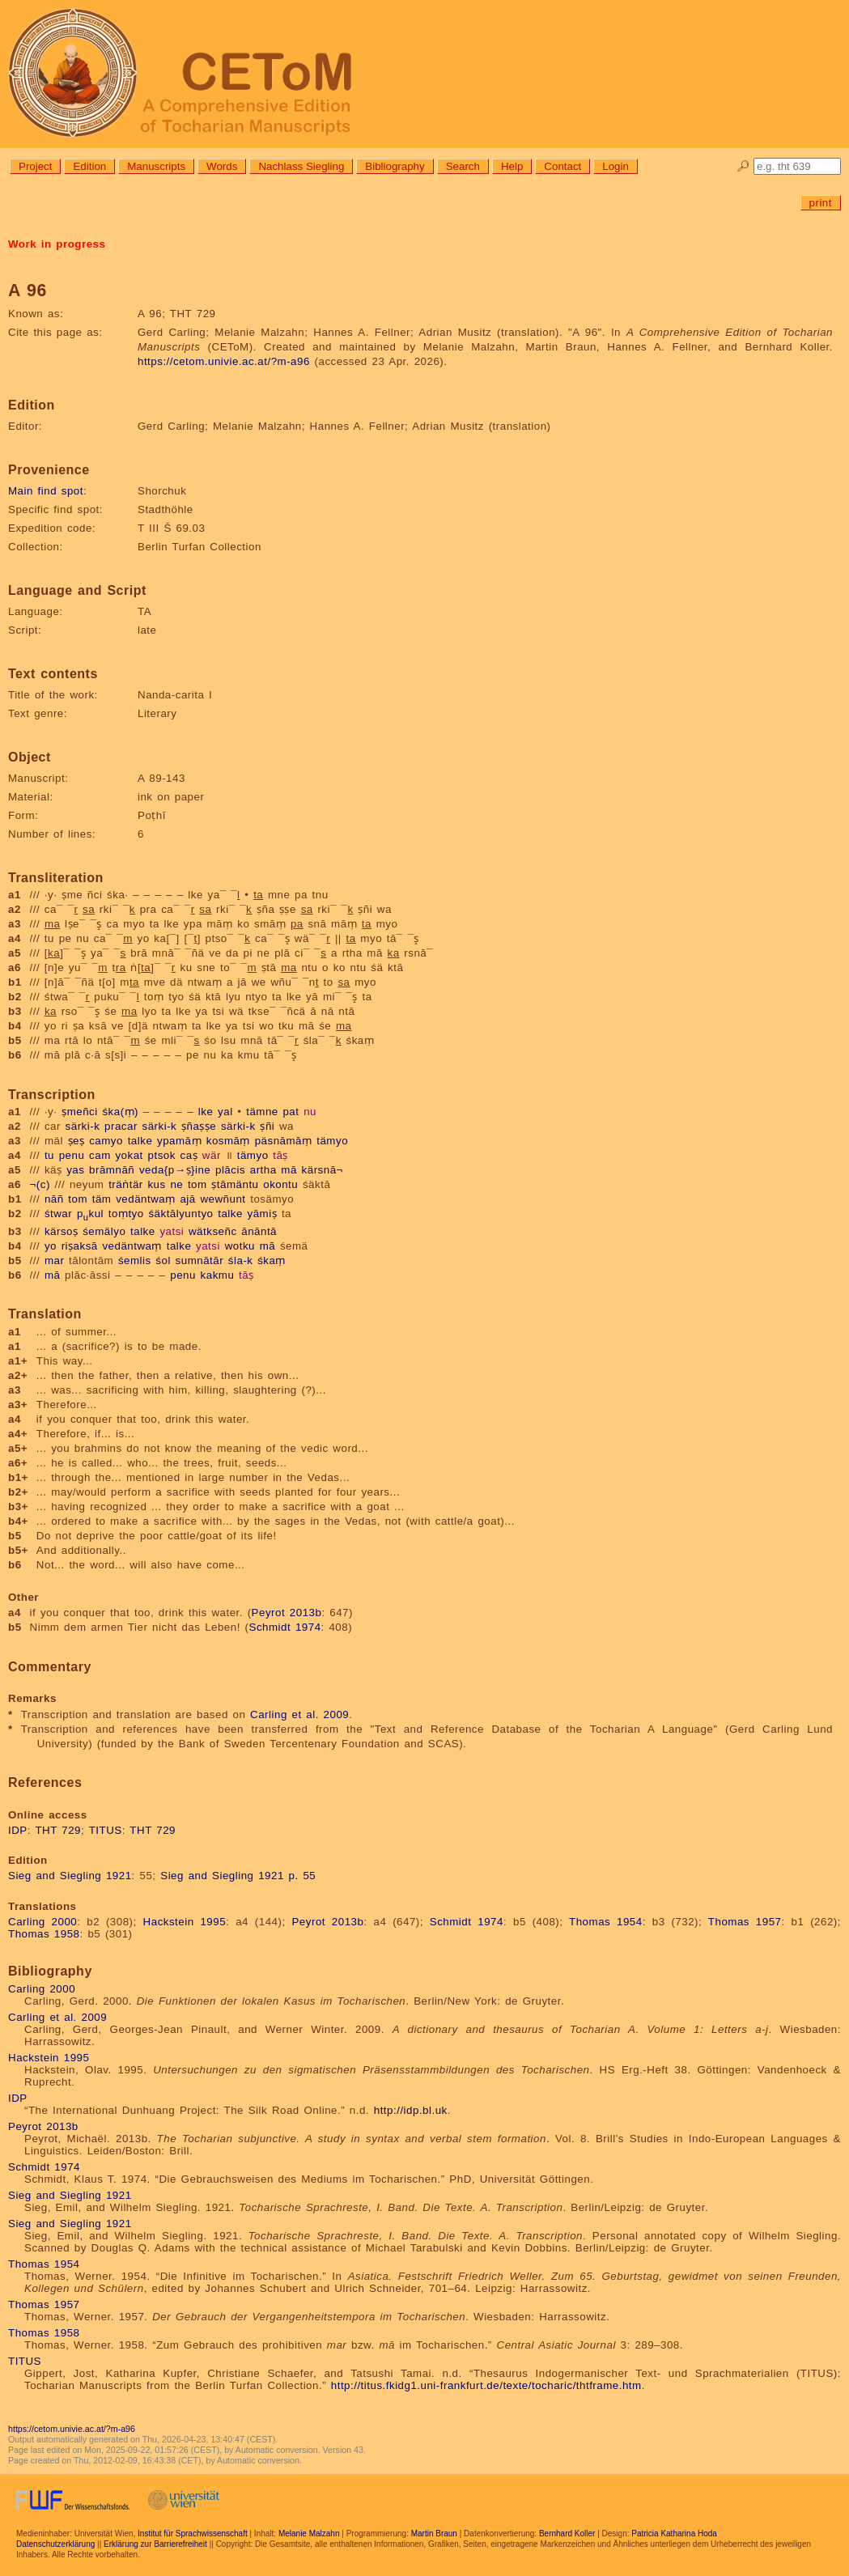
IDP (18, 1830)
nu (310, 1112)
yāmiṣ (263, 1213)
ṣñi (267, 1126)
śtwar (58, 1213)
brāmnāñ (111, 1170)
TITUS (105, 1830)
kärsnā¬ (322, 1170)
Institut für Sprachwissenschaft (193, 2533)
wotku (240, 1246)
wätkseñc (213, 1231)
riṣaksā (80, 1246)
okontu (280, 1184)
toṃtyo (126, 1213)
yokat (128, 1155)
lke (206, 1112)
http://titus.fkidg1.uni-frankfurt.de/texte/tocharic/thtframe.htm (486, 2385)
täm (102, 1199)
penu (72, 1155)
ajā (187, 1199)
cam (100, 1155)
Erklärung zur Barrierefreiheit (155, 2544)
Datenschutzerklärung (55, 2544)
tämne (262, 1112)
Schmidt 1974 (285, 1627)
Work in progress (56, 244)
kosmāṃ (228, 1141)
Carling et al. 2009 (299, 1714)
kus (156, 1184)
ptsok (162, 1155)
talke (140, 1141)
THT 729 (58, 1830)
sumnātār (200, 1260)
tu (49, 1155)
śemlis (134, 1260)
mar (54, 1260)
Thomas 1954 (606, 1922)
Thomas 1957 (745, 1922)
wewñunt (222, 1199)
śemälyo (104, 1231)
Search (463, 166)
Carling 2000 (42, 1922)
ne (176, 1184)
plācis (230, 1170)
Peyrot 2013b (287, 1612)
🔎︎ (743, 166)
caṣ (189, 1155)
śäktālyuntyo (180, 1213)
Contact (562, 166)
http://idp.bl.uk (411, 2110)
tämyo (332, 1141)
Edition (89, 166)
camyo (106, 1141)
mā (289, 1170)
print (820, 203)
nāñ (54, 1199)
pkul (90, 1213)
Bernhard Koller (567, 2533)
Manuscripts (156, 166)
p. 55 (302, 1875)
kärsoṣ (62, 1231)
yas (75, 1170)
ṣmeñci (80, 1112)
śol (163, 1260)
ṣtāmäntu (234, 1184)
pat (290, 1112)
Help (512, 166)
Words (221, 166)
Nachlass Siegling (301, 166)
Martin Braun (434, 2533)
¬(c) (40, 1184)
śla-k (240, 1260)
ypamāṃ (179, 1141)
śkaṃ (271, 1260)
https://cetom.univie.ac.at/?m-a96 (224, 361)
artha (263, 1170)
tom (197, 1184)
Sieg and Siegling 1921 (70, 1875)
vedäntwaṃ (146, 1199)
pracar (121, 1126)
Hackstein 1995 (185, 1922)
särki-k (83, 1126)
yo (51, 1246)
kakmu (218, 1275)
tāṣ (280, 1155)
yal (225, 1112)
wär (211, 1155)
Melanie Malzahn (309, 2533)
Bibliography (394, 166)
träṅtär (125, 1184)
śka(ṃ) (120, 1112)
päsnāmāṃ (283, 1141)
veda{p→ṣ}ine (174, 1170)
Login (615, 166)
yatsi (171, 1231)
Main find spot (45, 491)
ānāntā (259, 1231)
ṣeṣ (76, 1141)
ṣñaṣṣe (198, 1126)
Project (35, 166)
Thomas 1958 (44, 1934)
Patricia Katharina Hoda (674, 2533)
